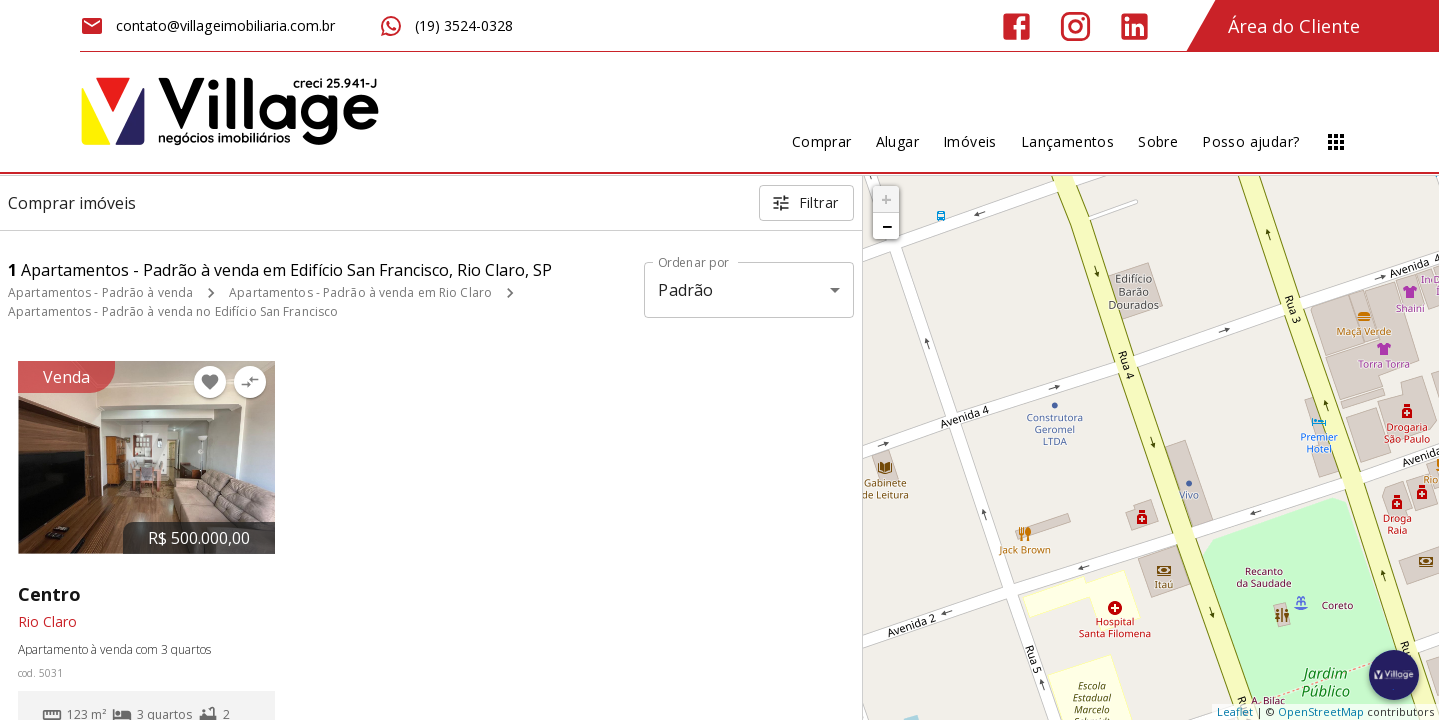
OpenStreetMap (1321, 711)
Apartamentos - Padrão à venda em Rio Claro (360, 292)
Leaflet (1235, 711)
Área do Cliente (1294, 26)
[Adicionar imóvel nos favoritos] (210, 382)
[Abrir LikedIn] (1134, 26)
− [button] (887, 226)
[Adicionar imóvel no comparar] (250, 382)
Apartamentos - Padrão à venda (100, 292)
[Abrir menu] (1336, 142)
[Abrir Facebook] (1016, 26)
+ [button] (886, 199)
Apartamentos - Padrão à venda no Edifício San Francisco (173, 311)
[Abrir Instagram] (1075, 26)
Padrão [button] (685, 290)
